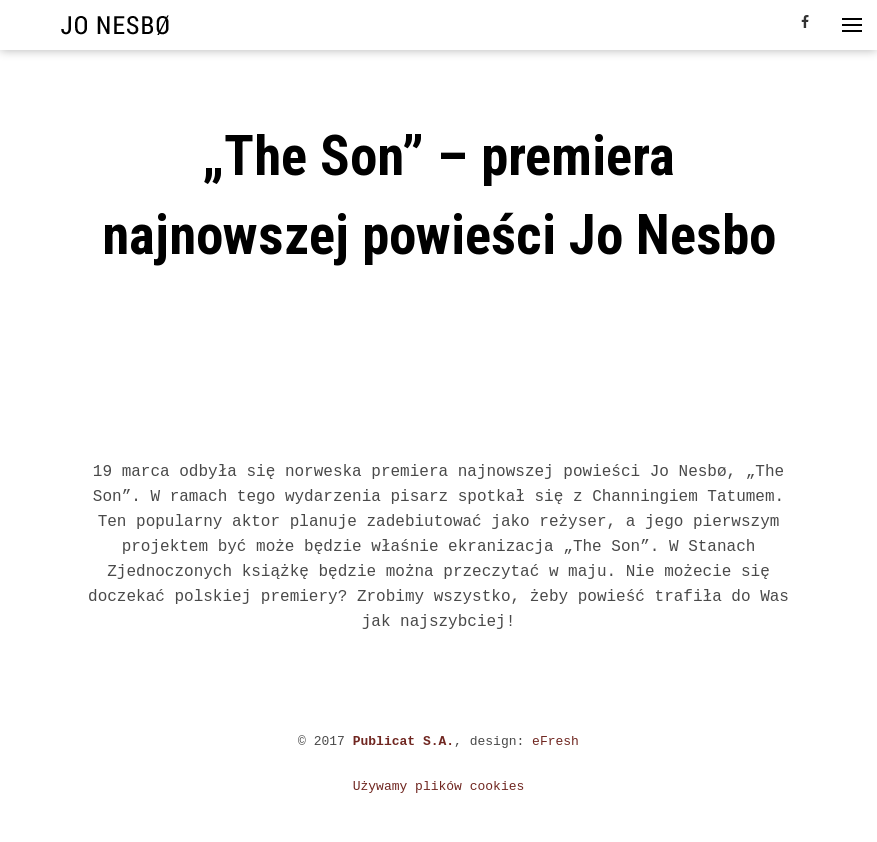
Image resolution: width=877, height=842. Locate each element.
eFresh (555, 741)
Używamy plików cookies (439, 786)
